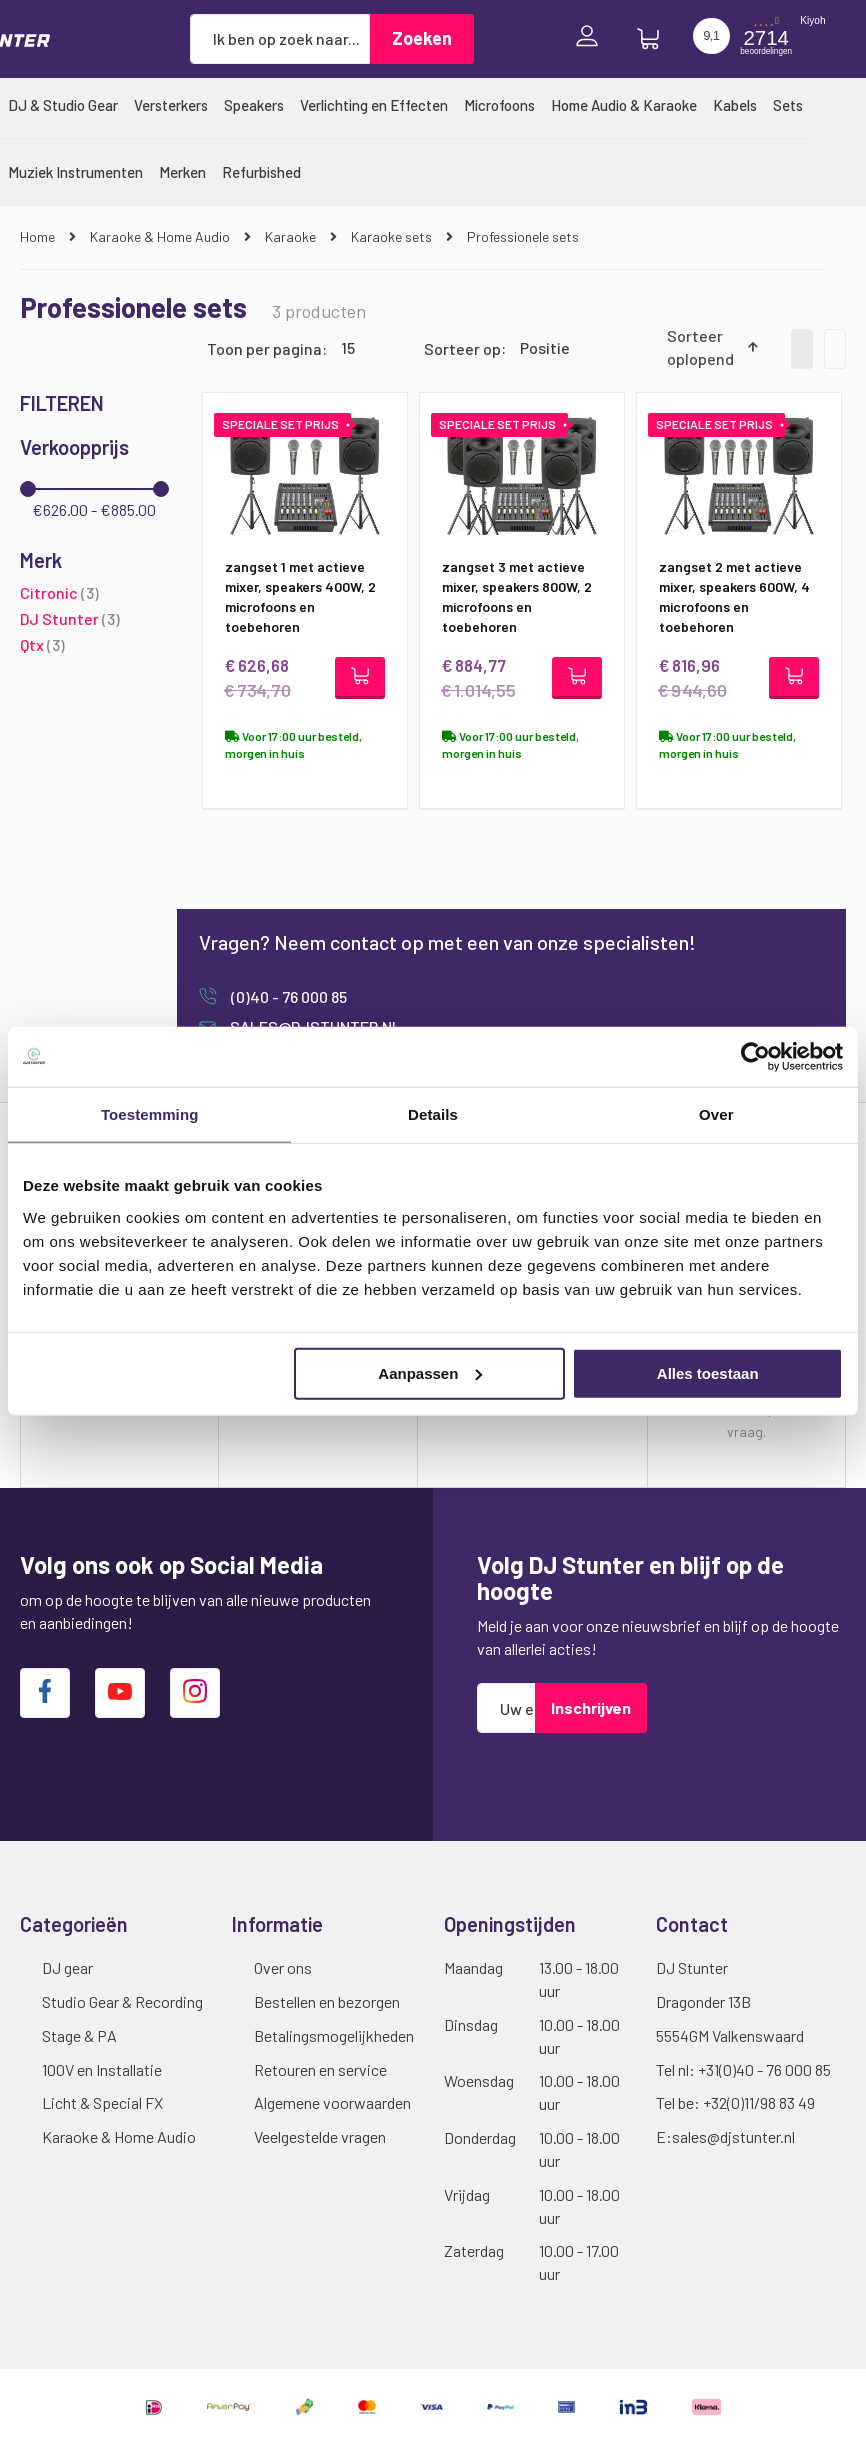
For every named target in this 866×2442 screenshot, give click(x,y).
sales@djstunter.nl (733, 2136)
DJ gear (67, 1967)
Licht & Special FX (102, 2102)
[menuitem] (63, 105)
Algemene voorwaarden (332, 2102)
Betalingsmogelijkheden (334, 2035)
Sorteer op (462, 347)
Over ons (283, 1967)
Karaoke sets (393, 236)
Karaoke (292, 236)
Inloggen (592, 38)
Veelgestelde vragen (320, 2136)
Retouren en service (320, 2069)
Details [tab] (433, 1114)
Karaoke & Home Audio (161, 236)
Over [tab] (716, 1114)
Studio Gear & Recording (122, 2001)
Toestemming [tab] (150, 1114)
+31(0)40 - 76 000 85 (764, 2069)
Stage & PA (79, 2035)
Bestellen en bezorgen (327, 2001)
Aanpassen (430, 1372)
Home (39, 236)
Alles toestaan (708, 1372)
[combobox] (280, 39)
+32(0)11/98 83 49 (759, 2102)
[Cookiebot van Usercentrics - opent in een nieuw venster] (755, 1057)
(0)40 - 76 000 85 (287, 997)
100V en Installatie (102, 2069)
